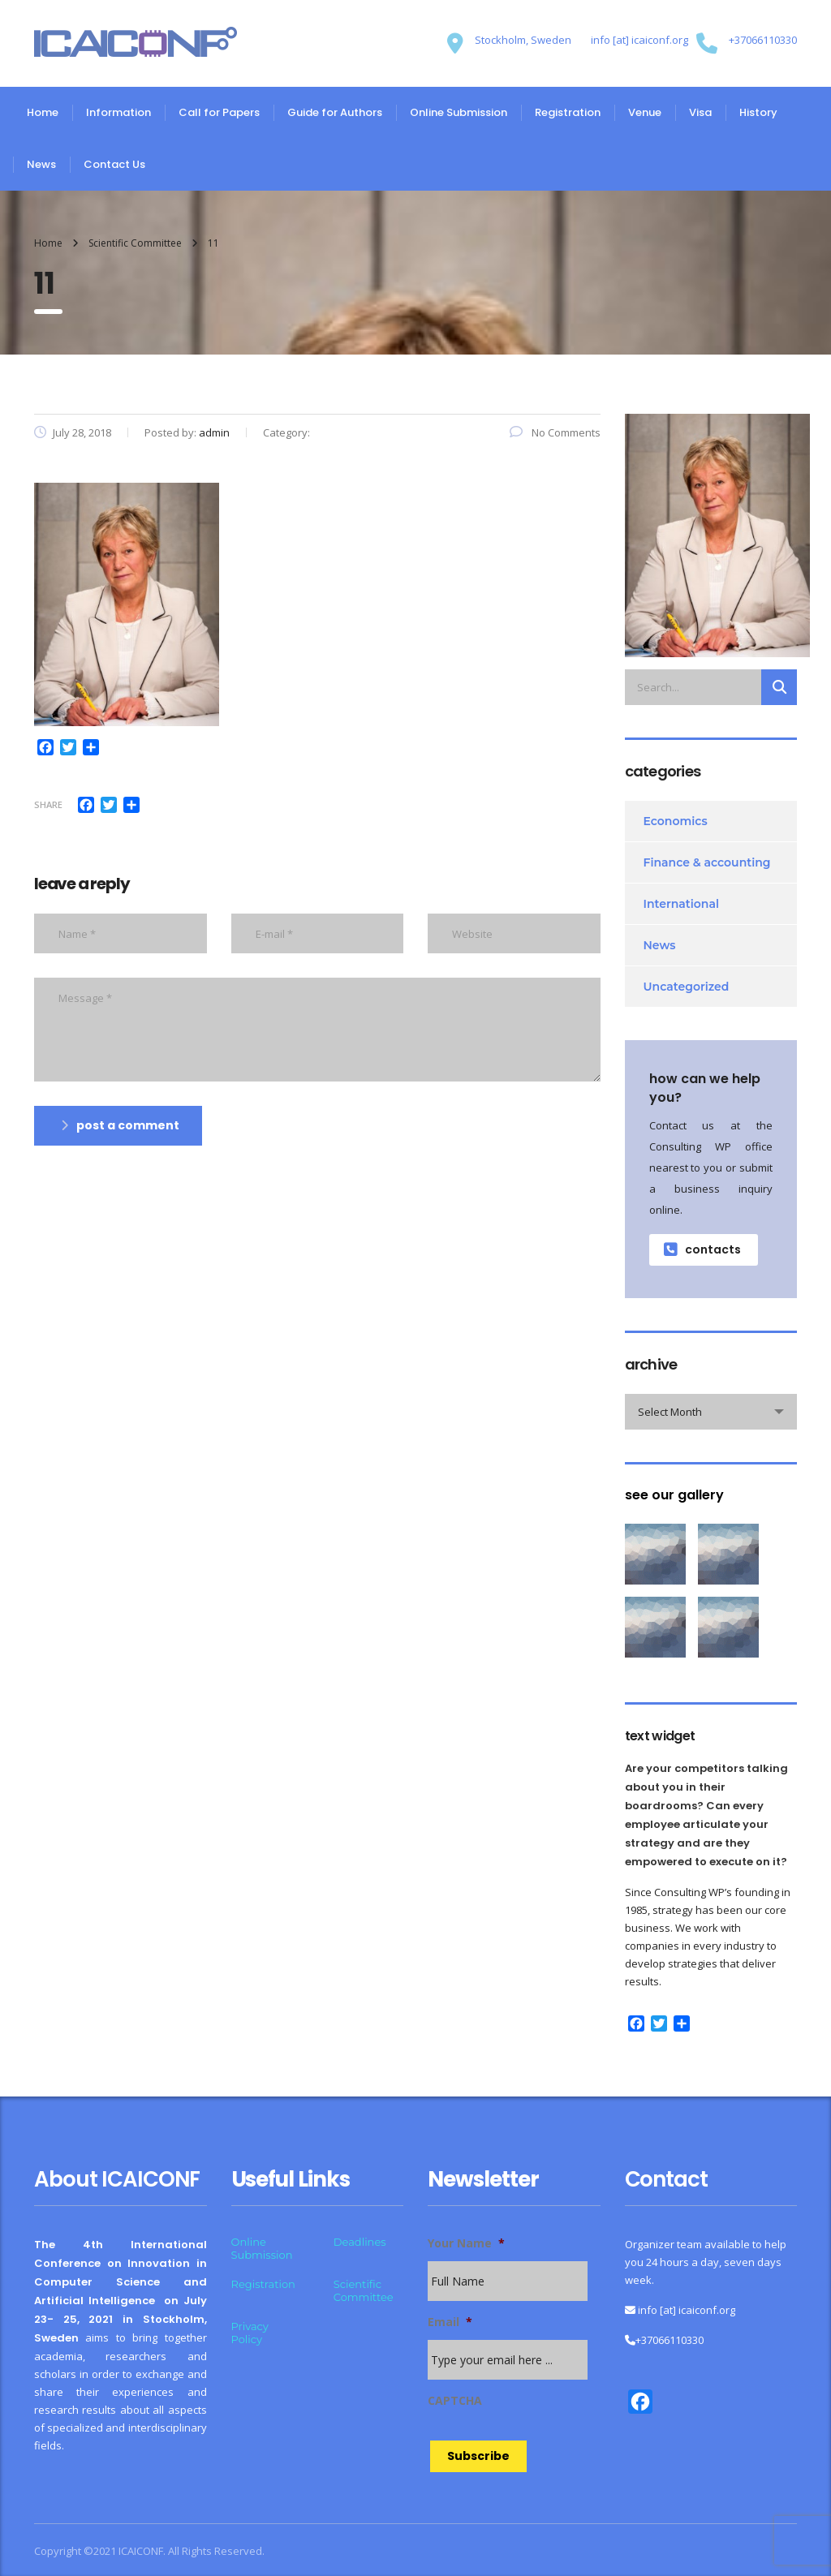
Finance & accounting (707, 862)
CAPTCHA (455, 2400)
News (41, 164)
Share (48, 804)
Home (42, 112)
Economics (676, 821)
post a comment (120, 1125)
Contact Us (114, 164)
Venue (644, 112)
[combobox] (711, 1412)
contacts (702, 1249)
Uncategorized (687, 986)
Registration (568, 112)
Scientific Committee (364, 2290)
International (682, 904)
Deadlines (360, 2241)
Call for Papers (219, 112)
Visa (700, 112)
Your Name (466, 2243)
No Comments (555, 432)
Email (450, 2322)
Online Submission (458, 112)
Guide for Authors (334, 112)
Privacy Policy (250, 2333)
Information (118, 112)
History (758, 112)
